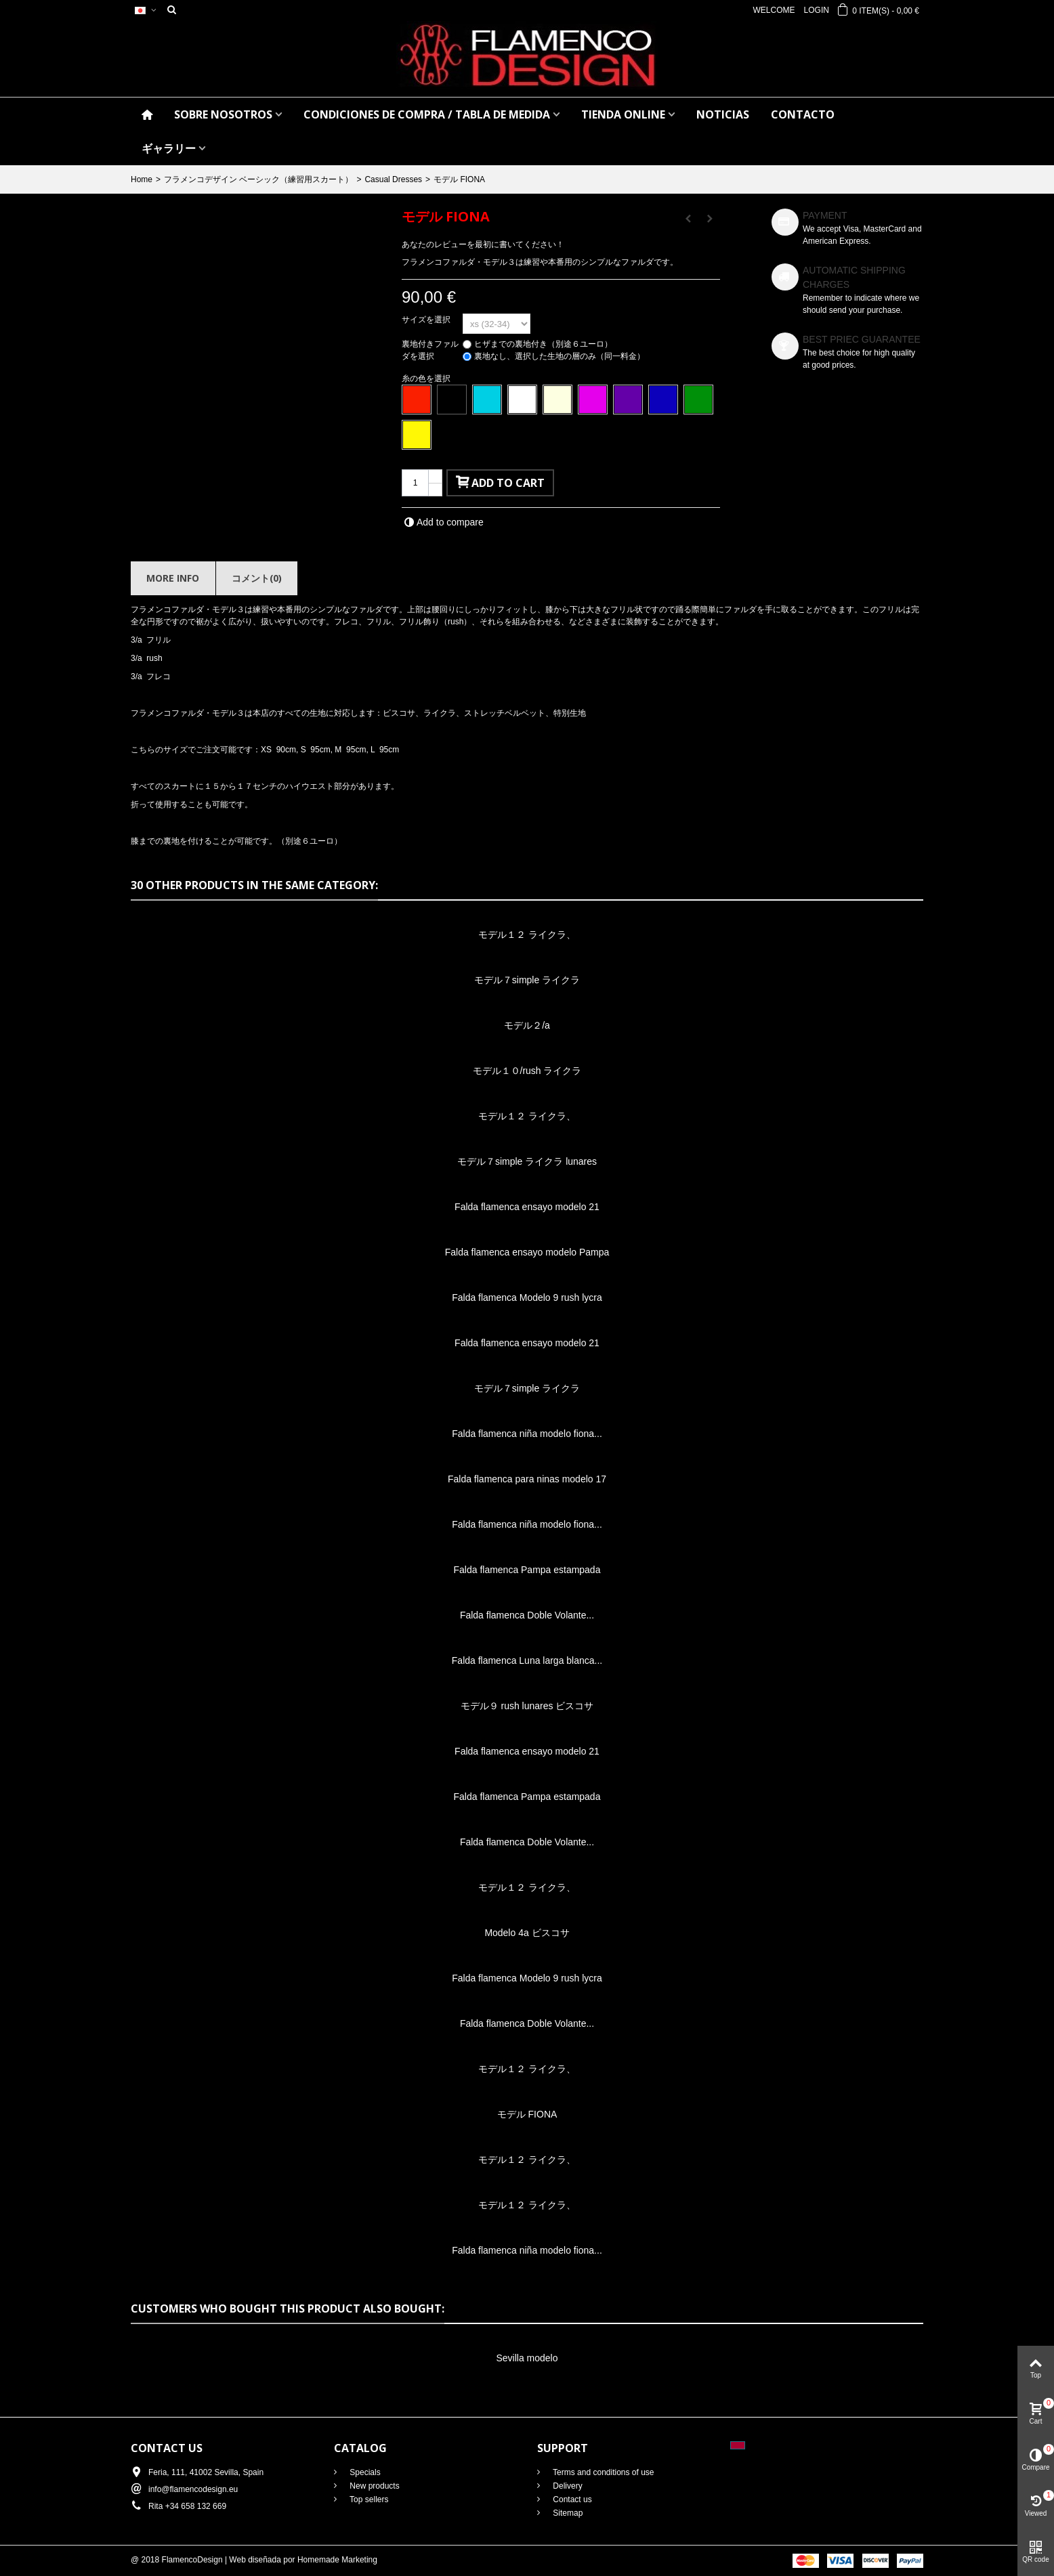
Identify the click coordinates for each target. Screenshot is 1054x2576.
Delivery (567, 2486)
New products (373, 2486)
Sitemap (567, 2513)
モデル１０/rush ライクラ (527, 1070)
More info (172, 578)
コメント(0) (257, 578)
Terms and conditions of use (602, 2472)
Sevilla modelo (527, 2358)
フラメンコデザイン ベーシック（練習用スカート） (258, 179)
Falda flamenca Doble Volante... (527, 1615)
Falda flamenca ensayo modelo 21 (527, 1206)
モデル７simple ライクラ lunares (527, 1161)
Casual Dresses (393, 179)
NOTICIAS (722, 114)
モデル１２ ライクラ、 (527, 934)
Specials (364, 2472)
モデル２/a (527, 1025)
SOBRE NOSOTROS (223, 114)
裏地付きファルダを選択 (430, 350)
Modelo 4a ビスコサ (526, 1932)
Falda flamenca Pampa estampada (527, 1569)
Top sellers (367, 2499)
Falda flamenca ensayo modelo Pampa (527, 1252)
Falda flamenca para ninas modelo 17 (527, 1479)
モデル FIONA (527, 2114)
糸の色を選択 (427, 378)
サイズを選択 (427, 319)
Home (141, 179)
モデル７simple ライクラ (527, 979)
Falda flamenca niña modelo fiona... (527, 1433)
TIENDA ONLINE (623, 114)
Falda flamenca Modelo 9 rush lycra (527, 1297)
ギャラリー (169, 148)
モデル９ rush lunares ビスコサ (527, 1705)
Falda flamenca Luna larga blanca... (527, 1660)
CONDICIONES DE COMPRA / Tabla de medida (426, 114)
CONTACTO (803, 114)
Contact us (571, 2499)
